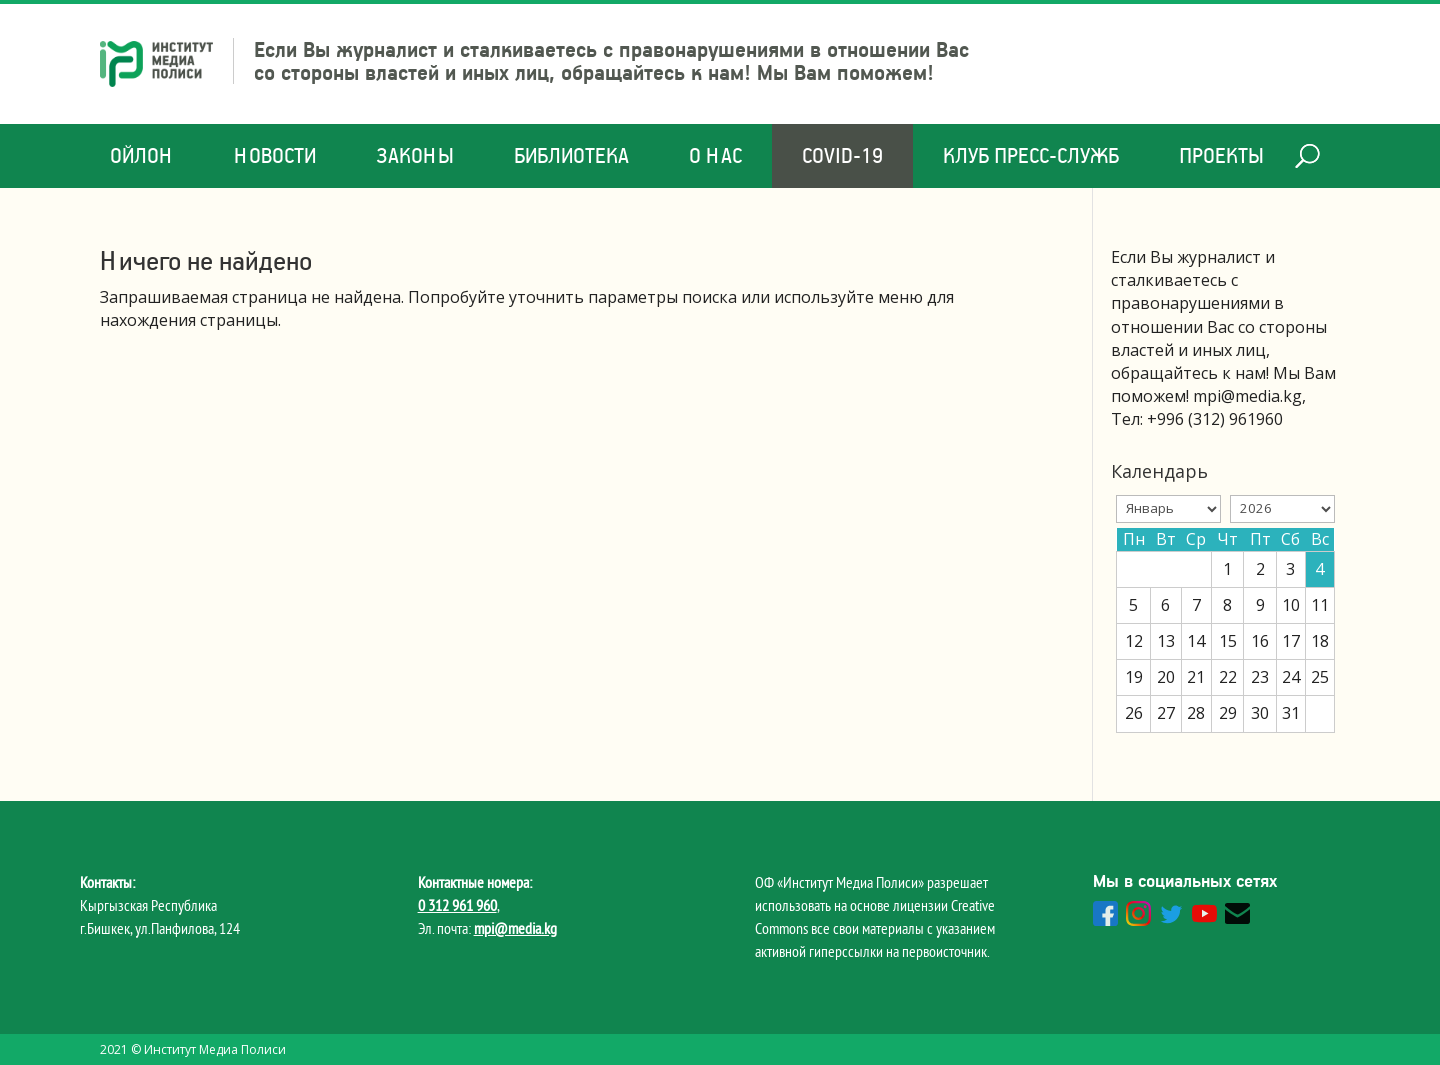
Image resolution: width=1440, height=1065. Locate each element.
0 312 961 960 (457, 905)
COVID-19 (842, 155)
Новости (275, 155)
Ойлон (142, 155)
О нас (715, 155)
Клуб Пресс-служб (1031, 155)
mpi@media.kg (515, 928)
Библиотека (571, 155)
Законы (415, 155)
